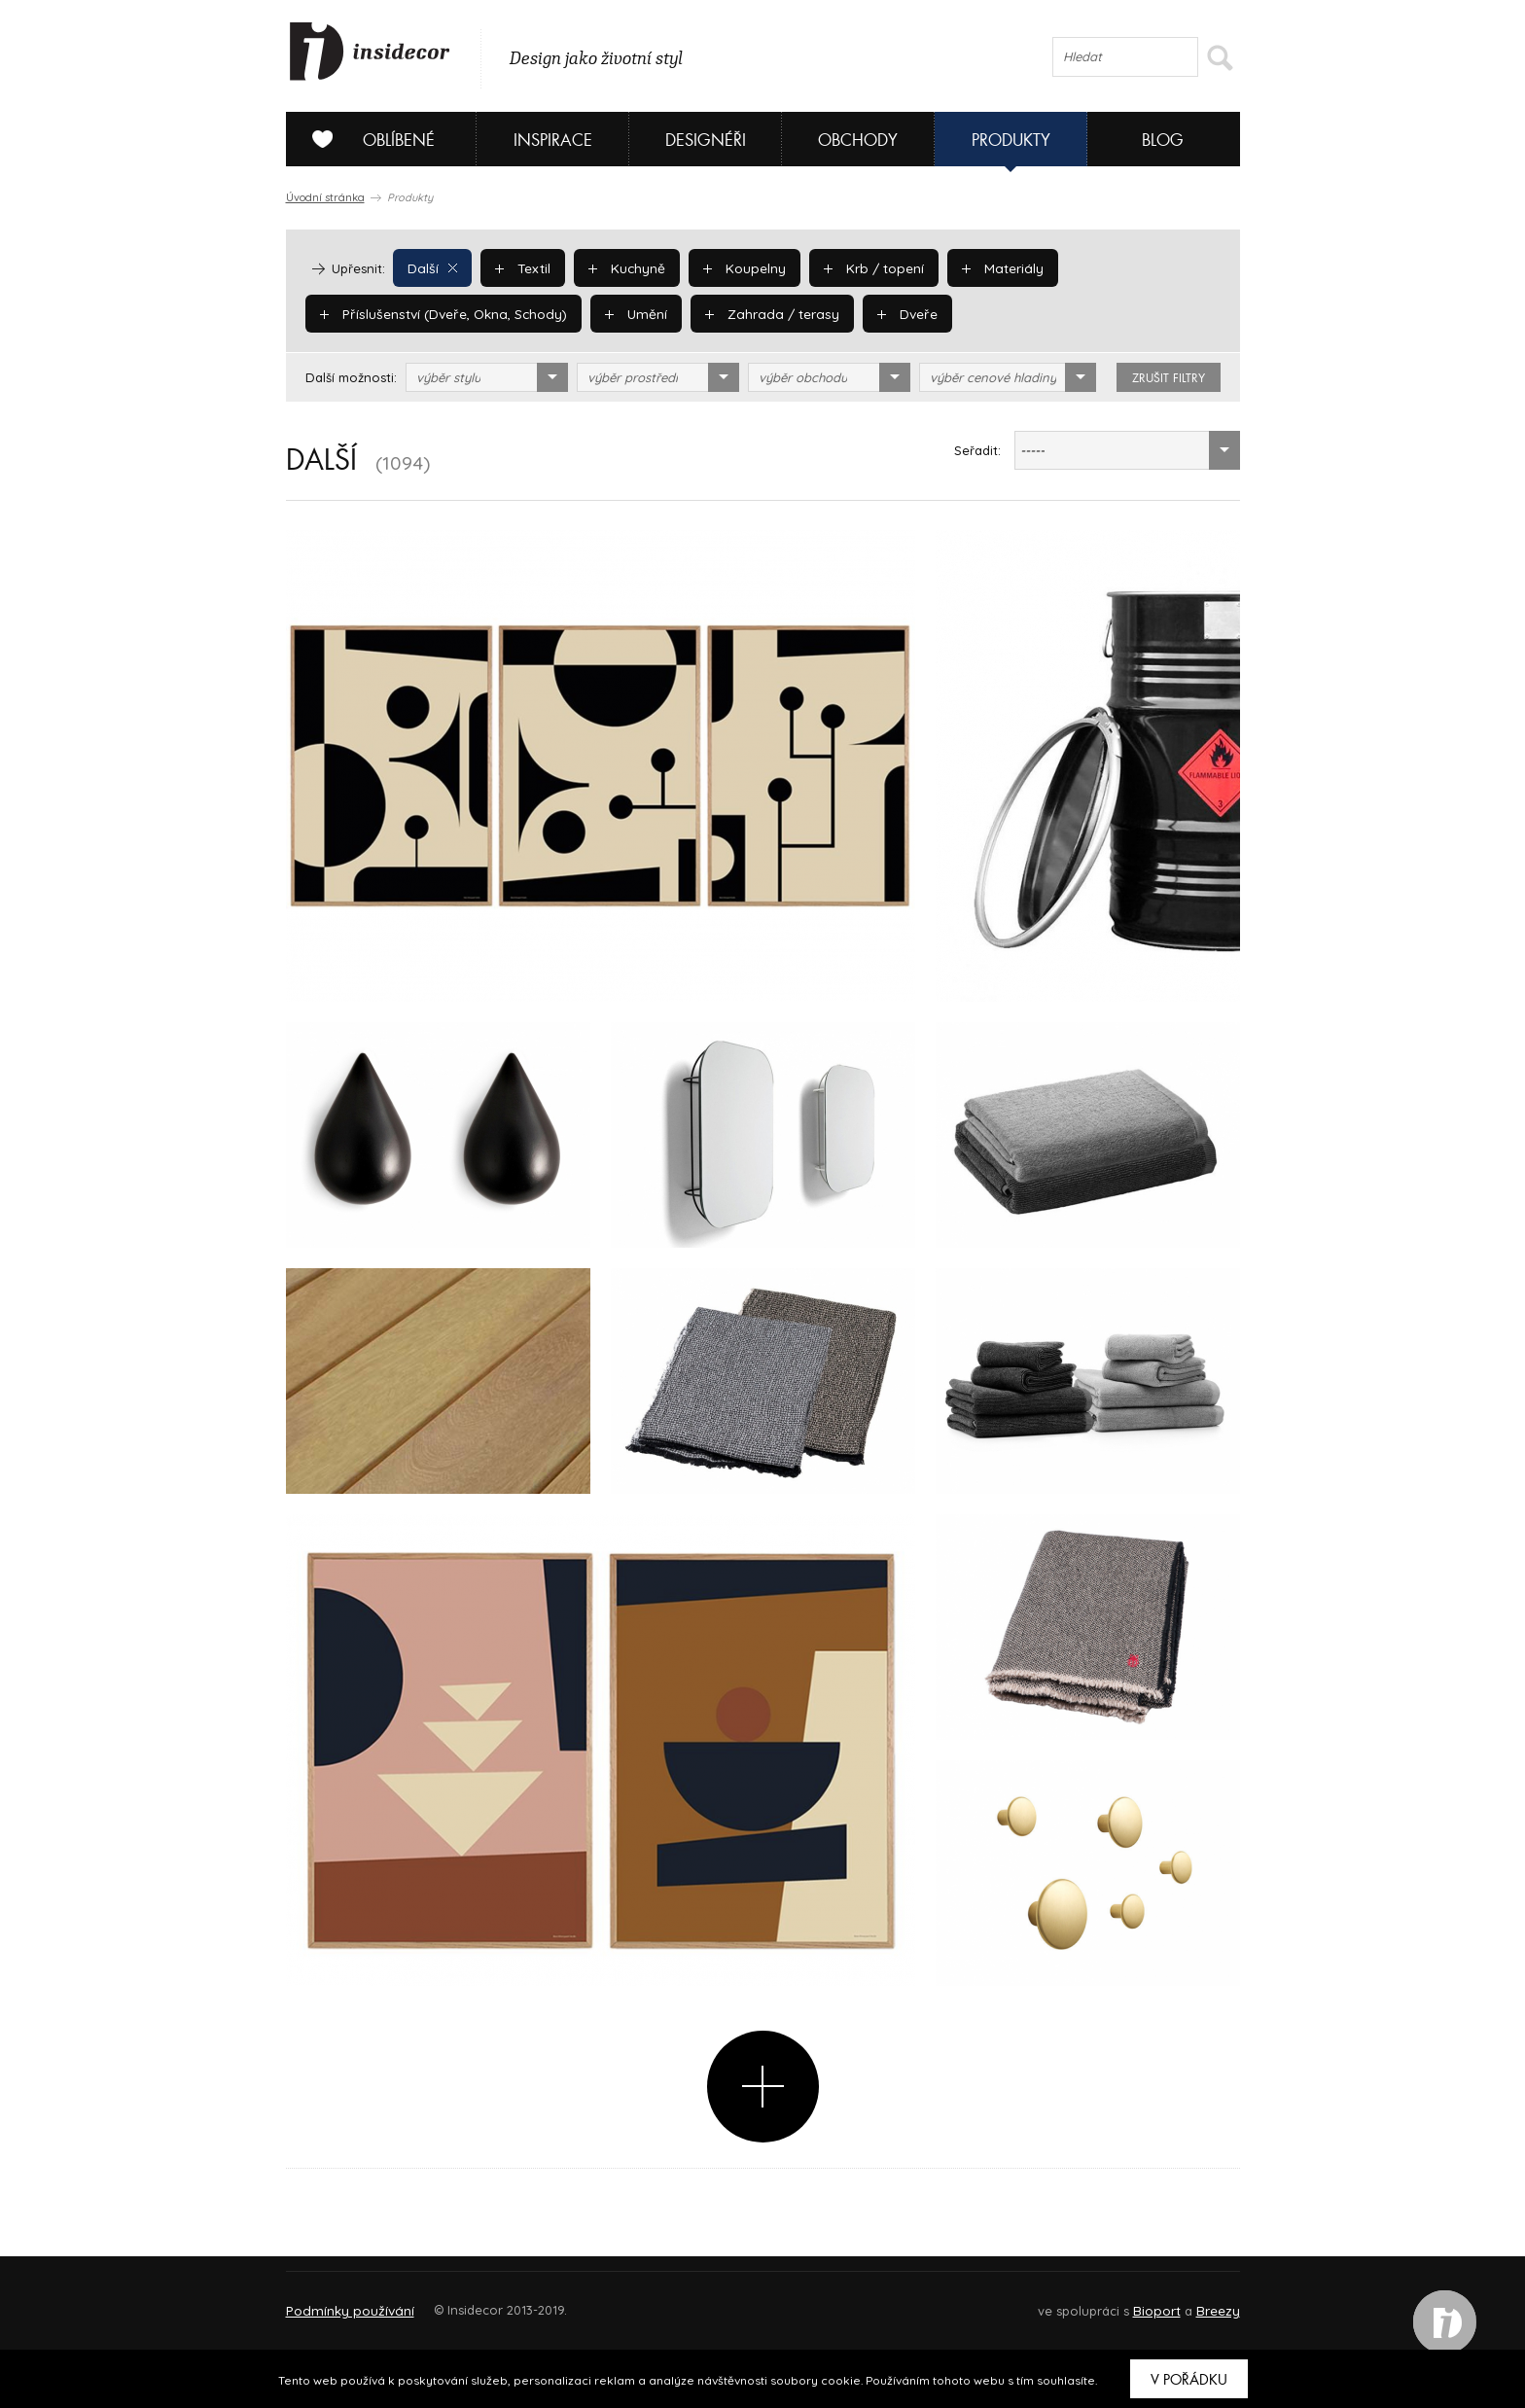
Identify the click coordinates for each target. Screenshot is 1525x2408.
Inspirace (553, 140)
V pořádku (1189, 2380)
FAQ (1207, 2301)
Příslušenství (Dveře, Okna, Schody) (439, 313)
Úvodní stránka (325, 197)
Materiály (989, 267)
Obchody (858, 140)
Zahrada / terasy (756, 313)
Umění (626, 313)
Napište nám (465, 2301)
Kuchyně (621, 267)
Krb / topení (863, 267)
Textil (520, 267)
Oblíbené (366, 139)
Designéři (705, 140)
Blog (1163, 140)
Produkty (1011, 140)
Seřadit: (977, 450)
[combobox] (487, 377)
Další (431, 267)
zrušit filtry (1168, 378)
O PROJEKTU (342, 2301)
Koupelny (736, 267)
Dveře (887, 313)
